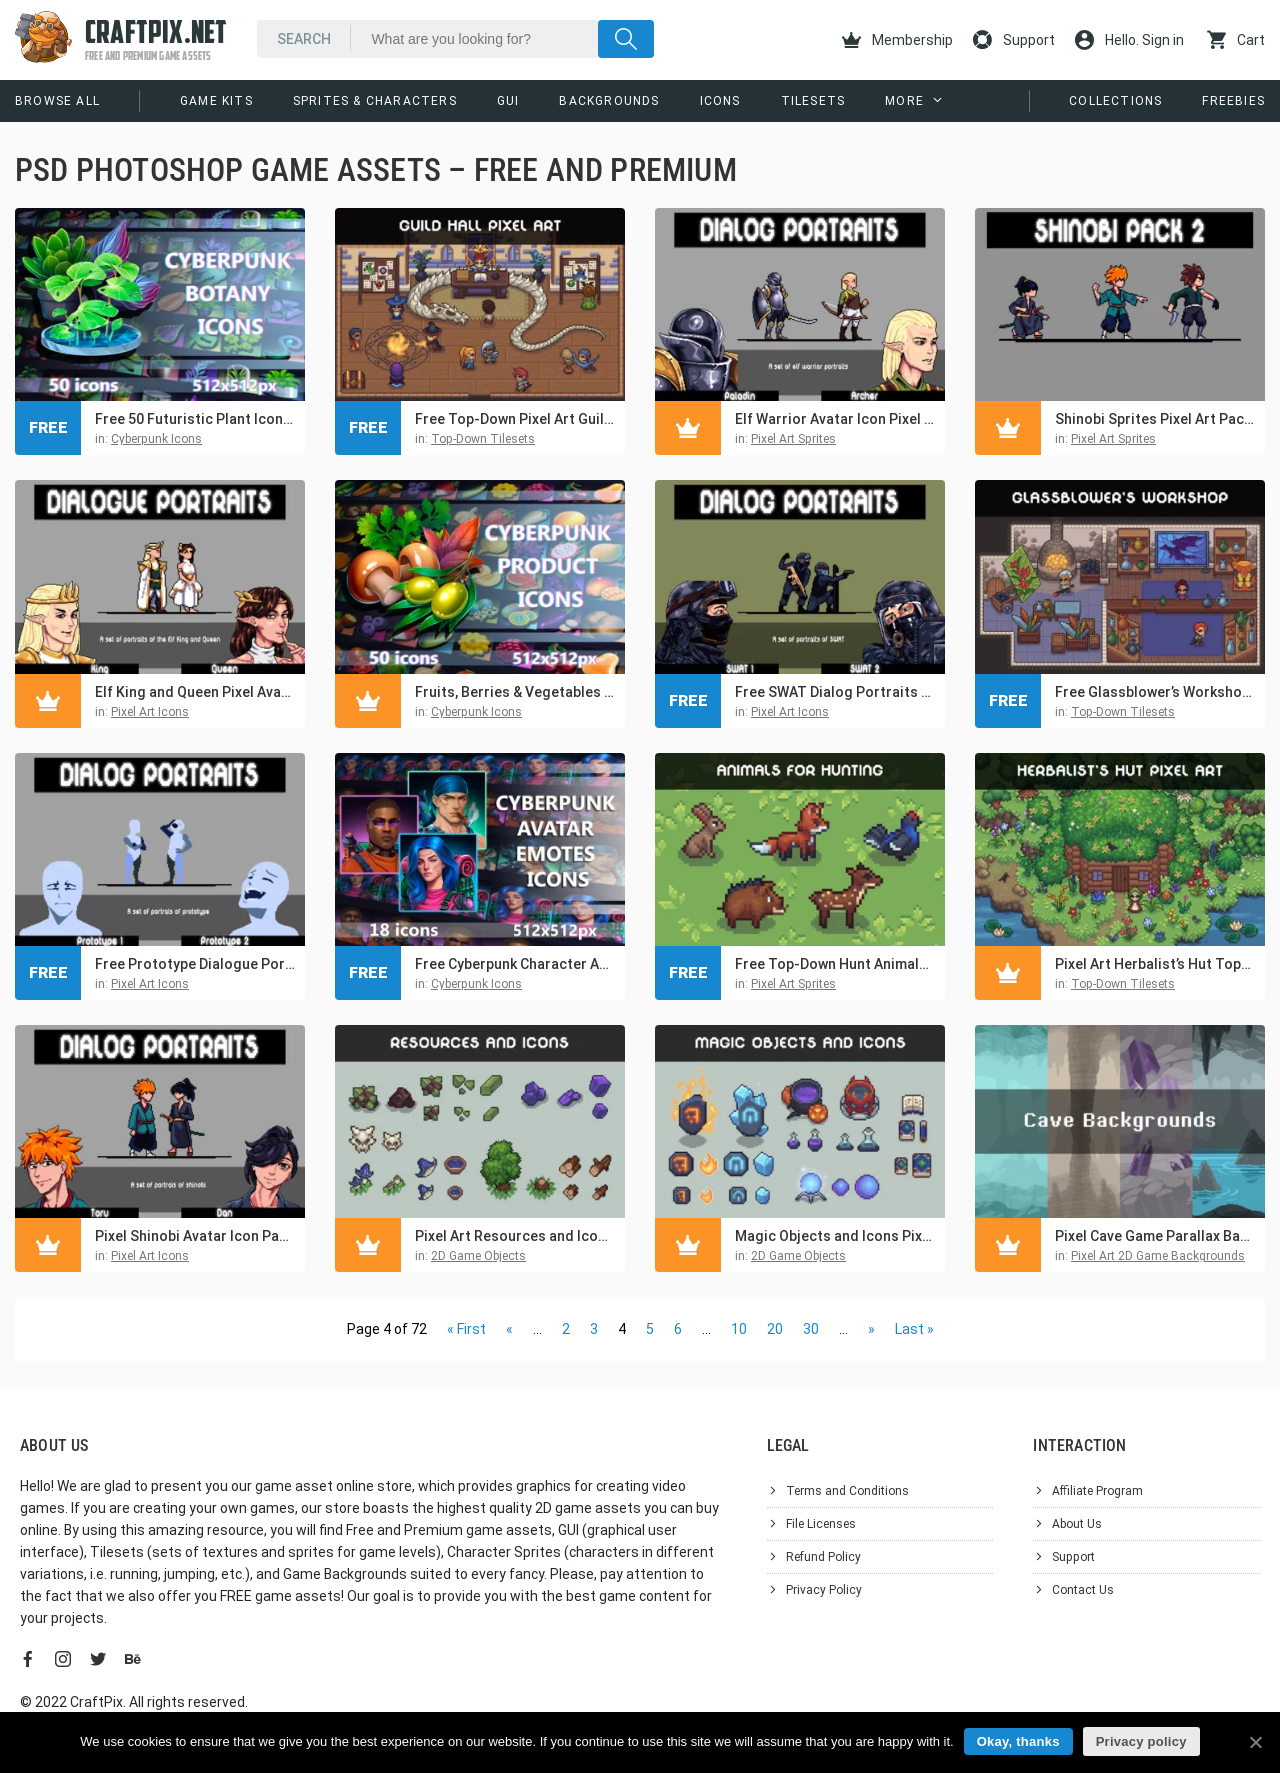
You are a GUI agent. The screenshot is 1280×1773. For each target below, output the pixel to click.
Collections (1115, 101)
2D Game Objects (478, 1256)
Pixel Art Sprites (793, 439)
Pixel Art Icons (150, 712)
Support (1014, 40)
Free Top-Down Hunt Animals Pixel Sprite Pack (835, 964)
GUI (508, 101)
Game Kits (216, 101)
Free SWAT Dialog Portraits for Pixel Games (835, 692)
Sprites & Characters (375, 101)
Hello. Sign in (1129, 40)
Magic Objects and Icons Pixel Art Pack (835, 1236)
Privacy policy (1141, 1741)
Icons (720, 101)
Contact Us (1083, 1590)
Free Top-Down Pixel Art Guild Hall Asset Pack (515, 419)
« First (466, 1329)
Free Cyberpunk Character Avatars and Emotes (515, 964)
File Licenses (821, 1524)
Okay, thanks (1018, 1741)
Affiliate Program (1097, 1491)
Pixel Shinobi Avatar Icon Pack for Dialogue (195, 1236)
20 (775, 1329)
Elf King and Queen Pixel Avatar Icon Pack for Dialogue (195, 692)
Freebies (1233, 101)
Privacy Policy (824, 1590)
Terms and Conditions (847, 1491)
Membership (897, 40)
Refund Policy (823, 1557)
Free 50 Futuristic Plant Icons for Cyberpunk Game (195, 419)
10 (739, 1329)
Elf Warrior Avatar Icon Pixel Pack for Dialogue (835, 419)
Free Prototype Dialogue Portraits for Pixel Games (195, 964)
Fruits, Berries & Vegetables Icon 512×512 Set (515, 692)
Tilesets (813, 101)
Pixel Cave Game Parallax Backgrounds (1155, 1236)
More (904, 101)
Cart (1236, 40)
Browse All (57, 101)
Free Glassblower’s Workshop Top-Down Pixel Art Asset (1155, 692)
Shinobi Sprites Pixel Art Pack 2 (1155, 419)
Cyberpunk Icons (156, 439)
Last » (914, 1329)
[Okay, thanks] (1255, 1742)
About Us (1077, 1524)
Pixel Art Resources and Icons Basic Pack (515, 1236)
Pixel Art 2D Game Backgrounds (1158, 1256)
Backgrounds (609, 101)
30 (811, 1329)
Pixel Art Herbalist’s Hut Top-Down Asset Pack (1155, 964)
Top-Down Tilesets (483, 439)
